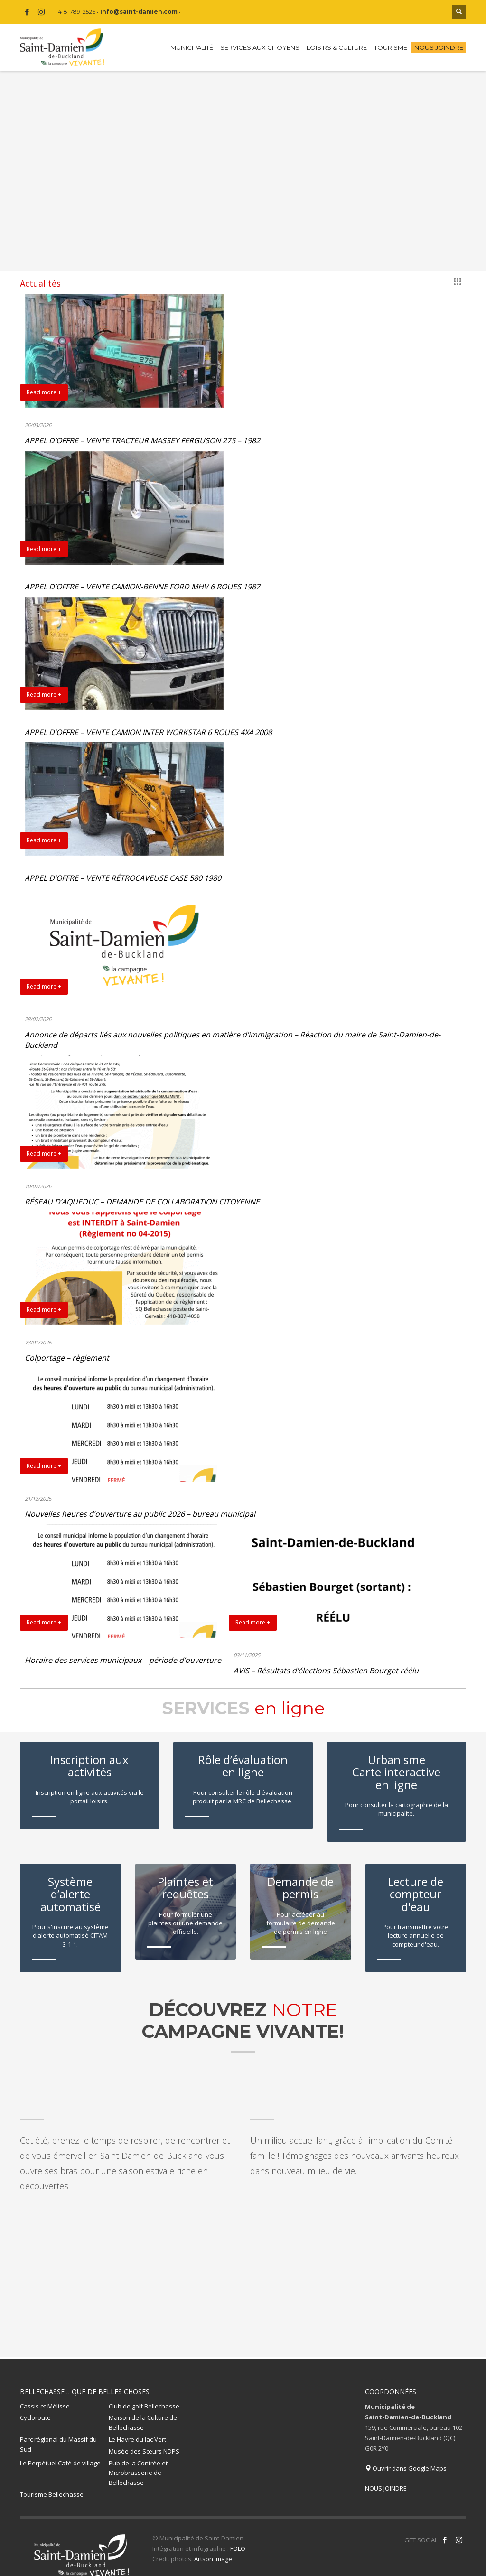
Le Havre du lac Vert (137, 2428)
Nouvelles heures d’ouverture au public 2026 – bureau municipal (140, 1514)
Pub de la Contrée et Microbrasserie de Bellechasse (138, 2462)
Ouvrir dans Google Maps (406, 2457)
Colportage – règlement (67, 1358)
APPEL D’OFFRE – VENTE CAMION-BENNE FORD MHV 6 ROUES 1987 (142, 586)
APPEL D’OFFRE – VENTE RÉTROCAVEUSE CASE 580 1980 (123, 878)
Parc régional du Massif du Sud (58, 2433)
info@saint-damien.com (139, 11)
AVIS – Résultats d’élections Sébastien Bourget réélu (326, 1670)
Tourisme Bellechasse (52, 2483)
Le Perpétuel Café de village (60, 2452)
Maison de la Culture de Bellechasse (143, 2412)
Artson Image (213, 2548)
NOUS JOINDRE (386, 2477)
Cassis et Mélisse (45, 2395)
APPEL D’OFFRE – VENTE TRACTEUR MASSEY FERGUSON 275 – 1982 (142, 440)
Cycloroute (35, 2407)
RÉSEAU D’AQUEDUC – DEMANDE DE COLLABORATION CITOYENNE (142, 1201)
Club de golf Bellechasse (144, 2395)
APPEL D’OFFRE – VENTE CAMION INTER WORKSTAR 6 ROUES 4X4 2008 (148, 732)
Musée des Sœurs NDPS (144, 2440)
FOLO (237, 2537)
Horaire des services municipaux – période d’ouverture (123, 1660)
